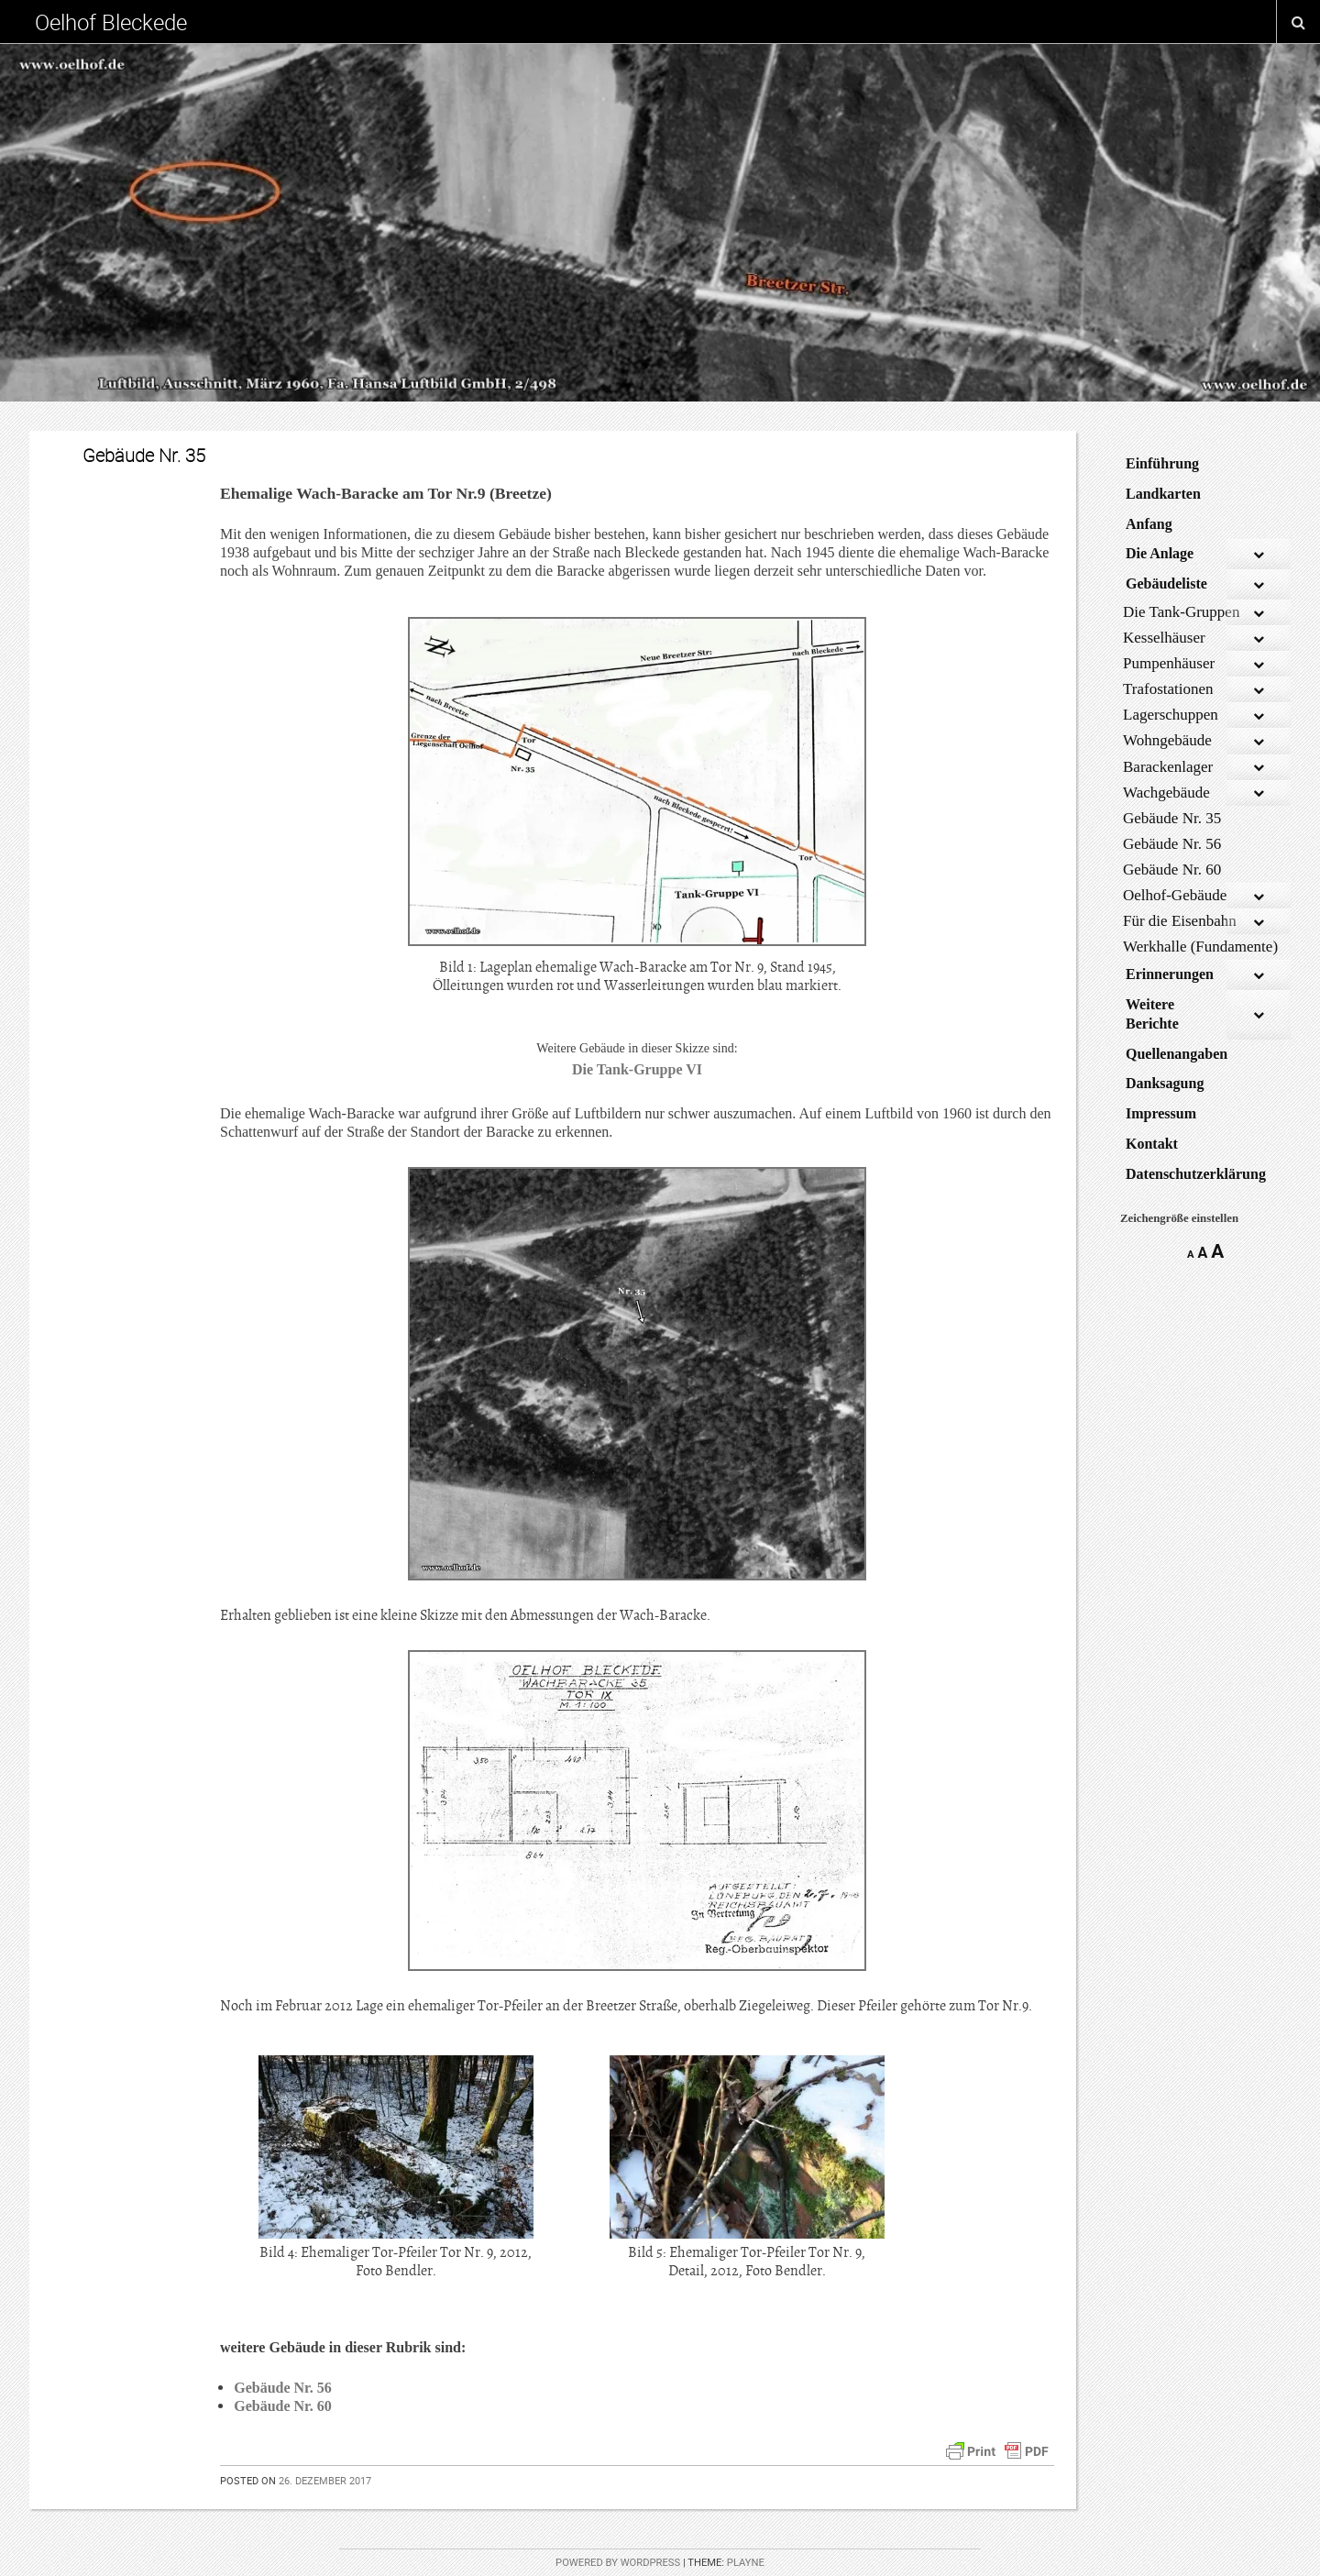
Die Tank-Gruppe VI (637, 1069)
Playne (745, 2563)
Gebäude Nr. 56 (283, 2387)
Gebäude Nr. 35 (143, 455)
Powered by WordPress (618, 2563)
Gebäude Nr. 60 (283, 2406)
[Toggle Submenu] (1258, 554)
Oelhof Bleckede (111, 22)
